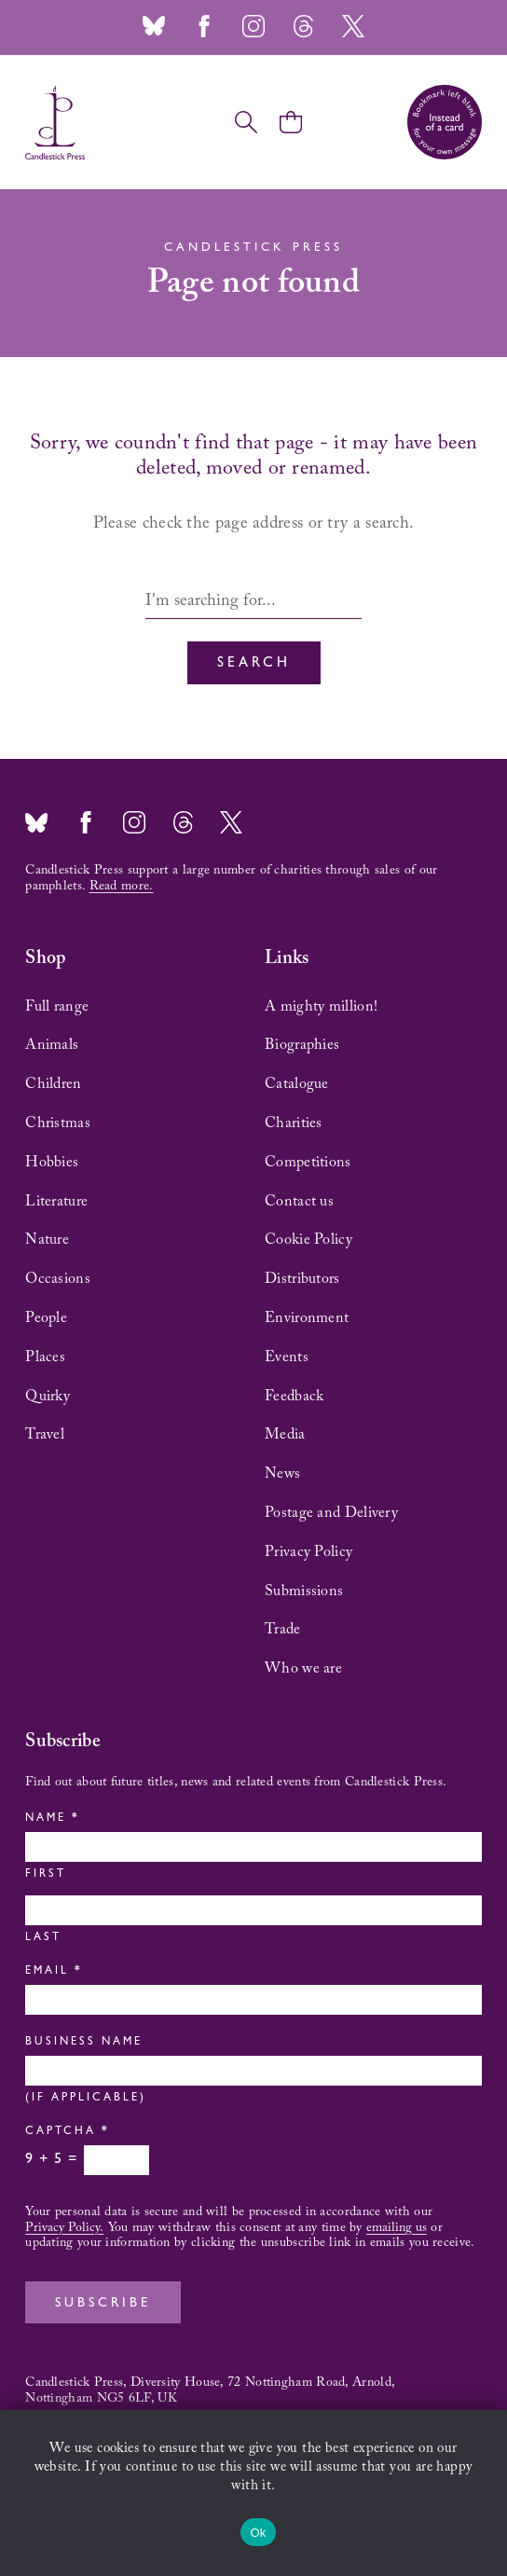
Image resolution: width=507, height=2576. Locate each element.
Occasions (57, 1279)
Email (52, 1971)
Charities (293, 1123)
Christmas (57, 1123)
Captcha (65, 2132)
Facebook (204, 26)
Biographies (302, 1045)
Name (50, 1819)
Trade (283, 1629)
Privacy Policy (308, 1552)
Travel (44, 1434)
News (282, 1474)
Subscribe (103, 2303)
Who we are (303, 1668)
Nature (47, 1240)
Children (53, 1084)
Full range (57, 1006)
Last (43, 1938)
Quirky (47, 1396)
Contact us (299, 1201)
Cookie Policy (308, 1240)
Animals (51, 1045)
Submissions (304, 1591)
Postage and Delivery (331, 1513)
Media (285, 1434)
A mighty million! (321, 1006)
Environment (307, 1318)
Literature (56, 1201)
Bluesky (154, 26)
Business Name (84, 2042)
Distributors (302, 1279)
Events (286, 1357)
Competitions (308, 1162)
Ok (258, 2533)
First (45, 1874)
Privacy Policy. (64, 2228)
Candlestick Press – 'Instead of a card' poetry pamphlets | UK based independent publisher (55, 122)
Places (45, 1357)
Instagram (253, 26)
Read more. (121, 886)
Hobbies (51, 1162)
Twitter (353, 26)
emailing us (396, 2228)
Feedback (294, 1396)
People (46, 1318)
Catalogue (297, 1084)
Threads (303, 26)
